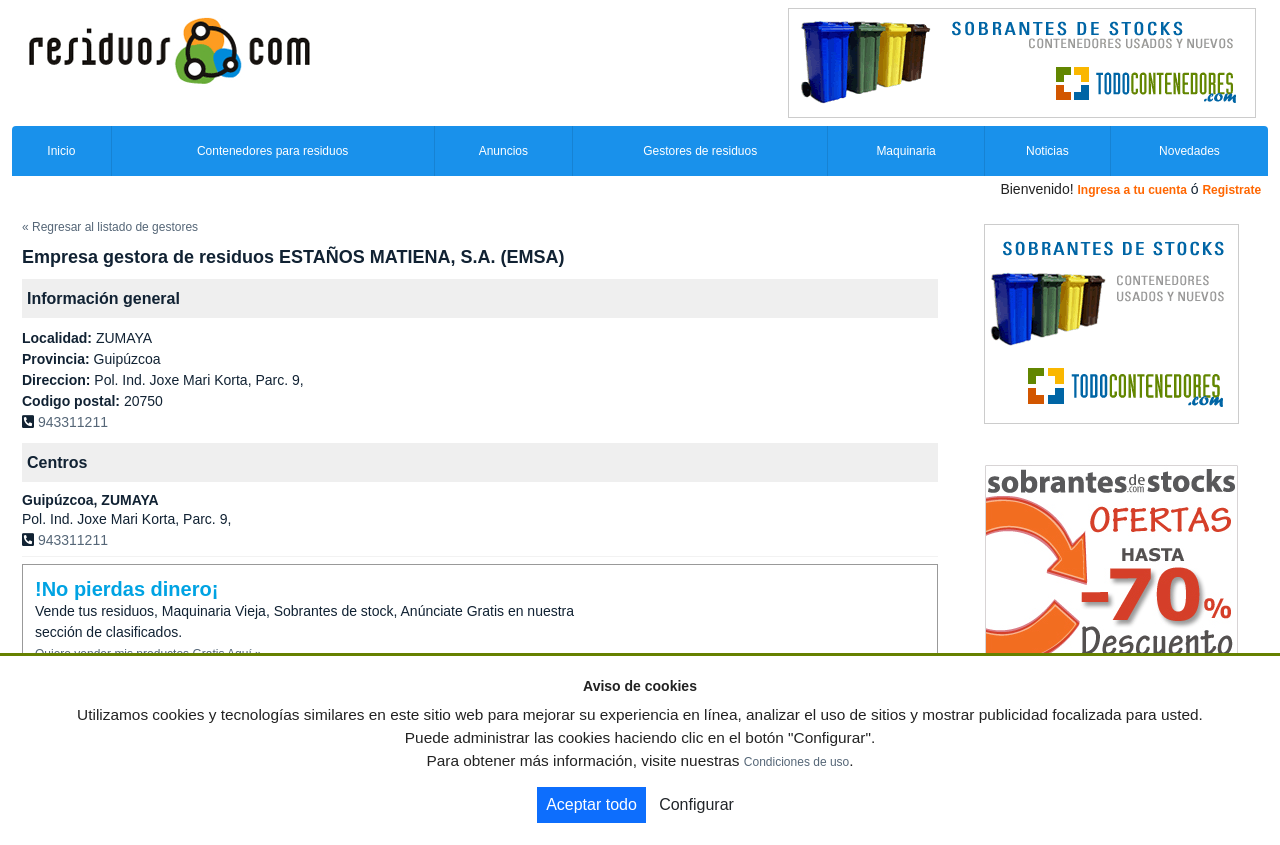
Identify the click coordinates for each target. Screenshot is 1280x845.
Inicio (61, 151)
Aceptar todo (591, 804)
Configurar (696, 804)
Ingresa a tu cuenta (1131, 190)
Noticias (1047, 151)
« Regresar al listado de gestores (110, 227)
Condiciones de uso (796, 762)
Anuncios (503, 151)
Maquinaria (905, 151)
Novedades (1189, 151)
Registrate (1231, 190)
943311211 (73, 422)
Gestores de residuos (700, 151)
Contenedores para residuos (272, 151)
